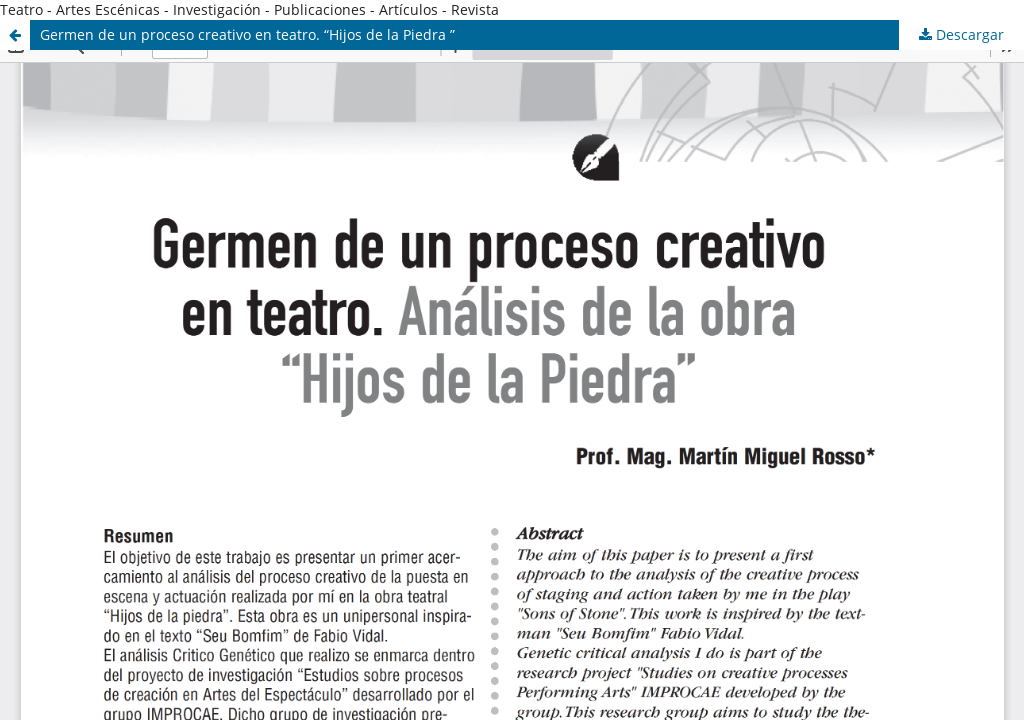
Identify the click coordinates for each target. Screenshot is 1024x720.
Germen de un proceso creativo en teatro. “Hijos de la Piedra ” (247, 34)
